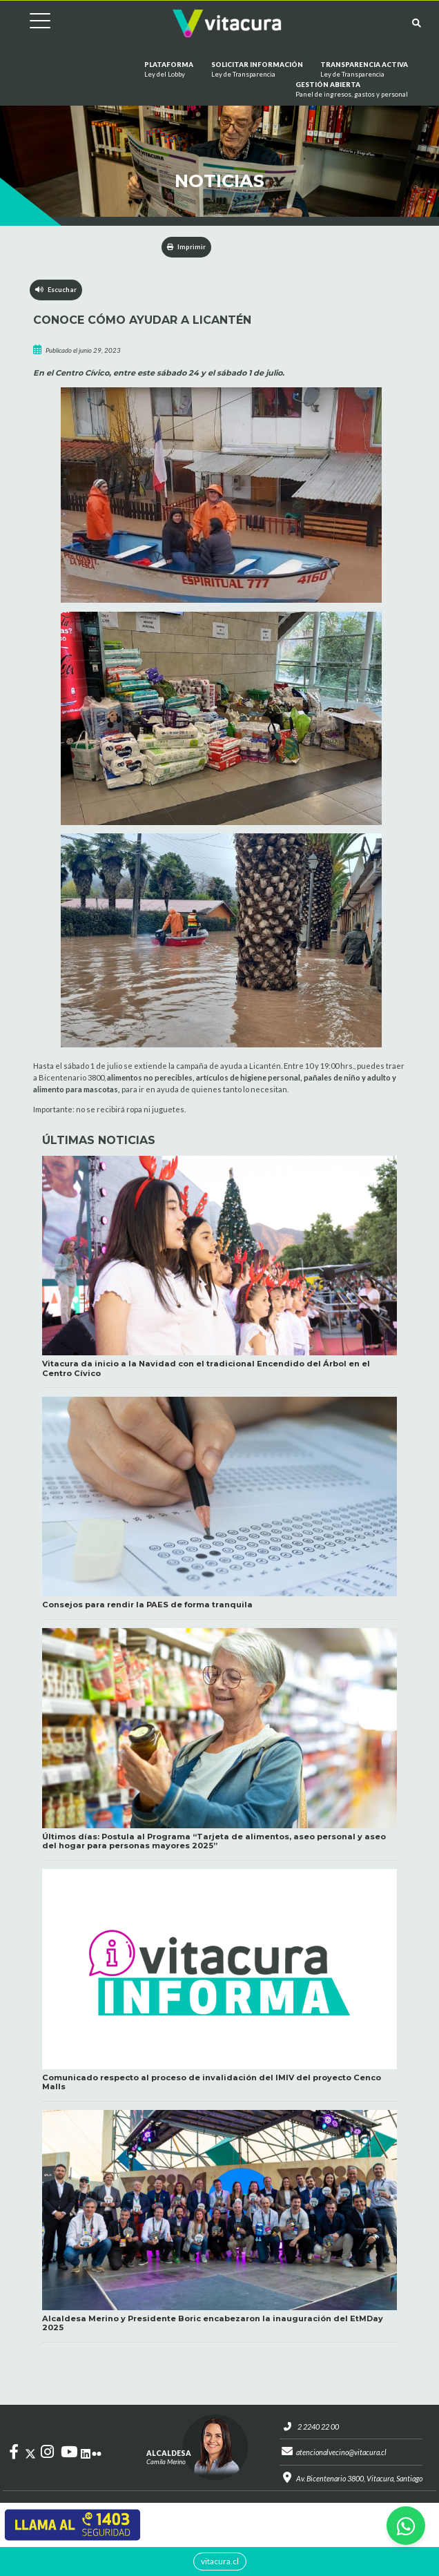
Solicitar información (257, 70)
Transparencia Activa (364, 70)
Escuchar (56, 289)
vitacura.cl (220, 2561)
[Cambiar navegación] (29, 23)
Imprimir (186, 247)
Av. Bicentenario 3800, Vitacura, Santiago (359, 2479)
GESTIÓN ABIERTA (351, 90)
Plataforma (168, 70)
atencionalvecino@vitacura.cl (340, 2453)
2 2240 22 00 (315, 2427)
